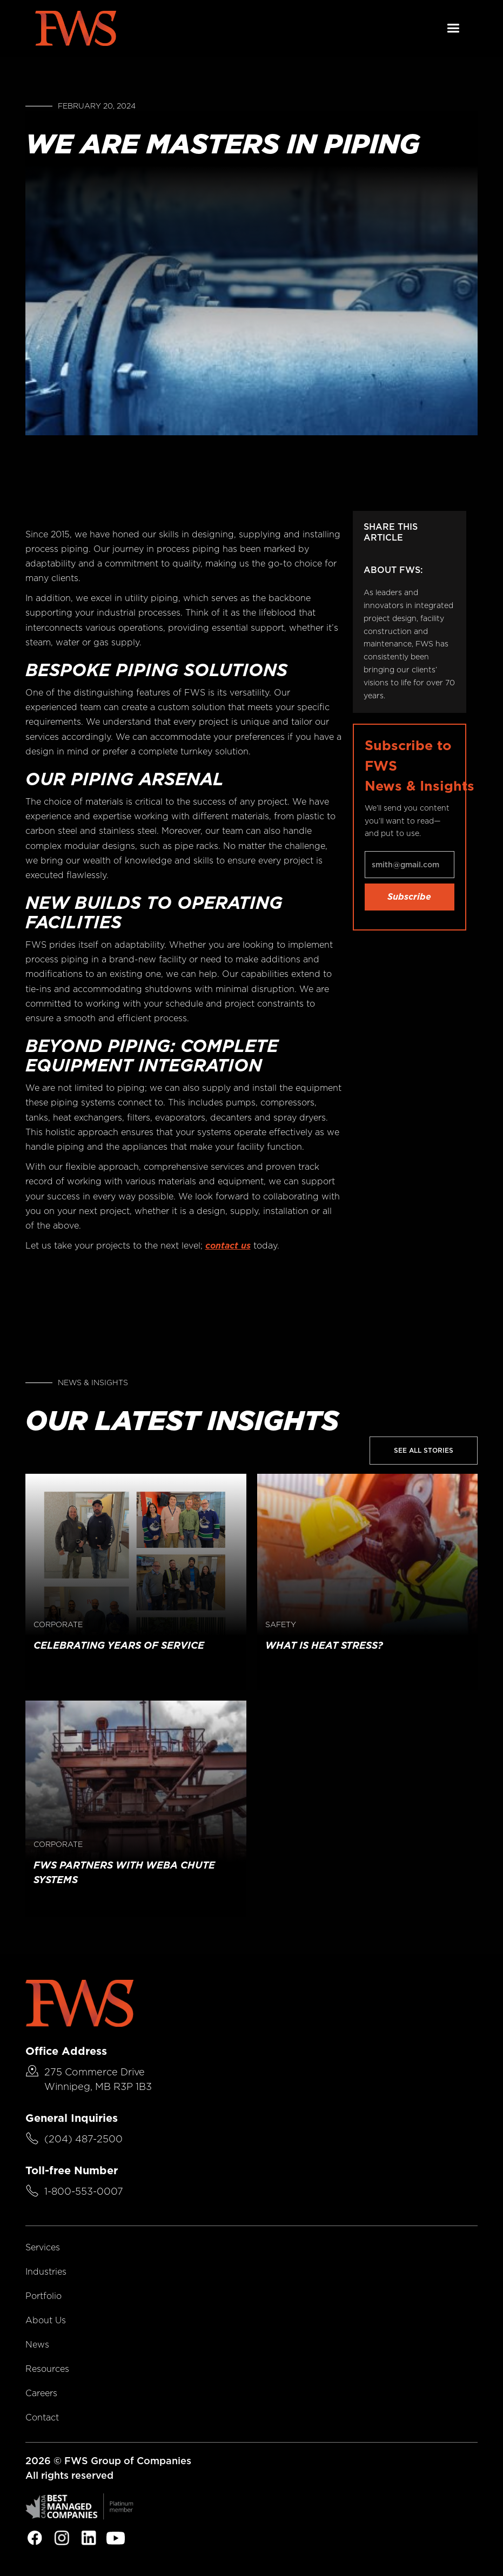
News (37, 2344)
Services (42, 2247)
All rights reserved (69, 2475)
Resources (47, 2369)
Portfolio (43, 2296)
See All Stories (423, 1450)
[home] (75, 28)
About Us (45, 2320)
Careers (41, 2393)
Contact (42, 2417)
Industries (45, 2272)
